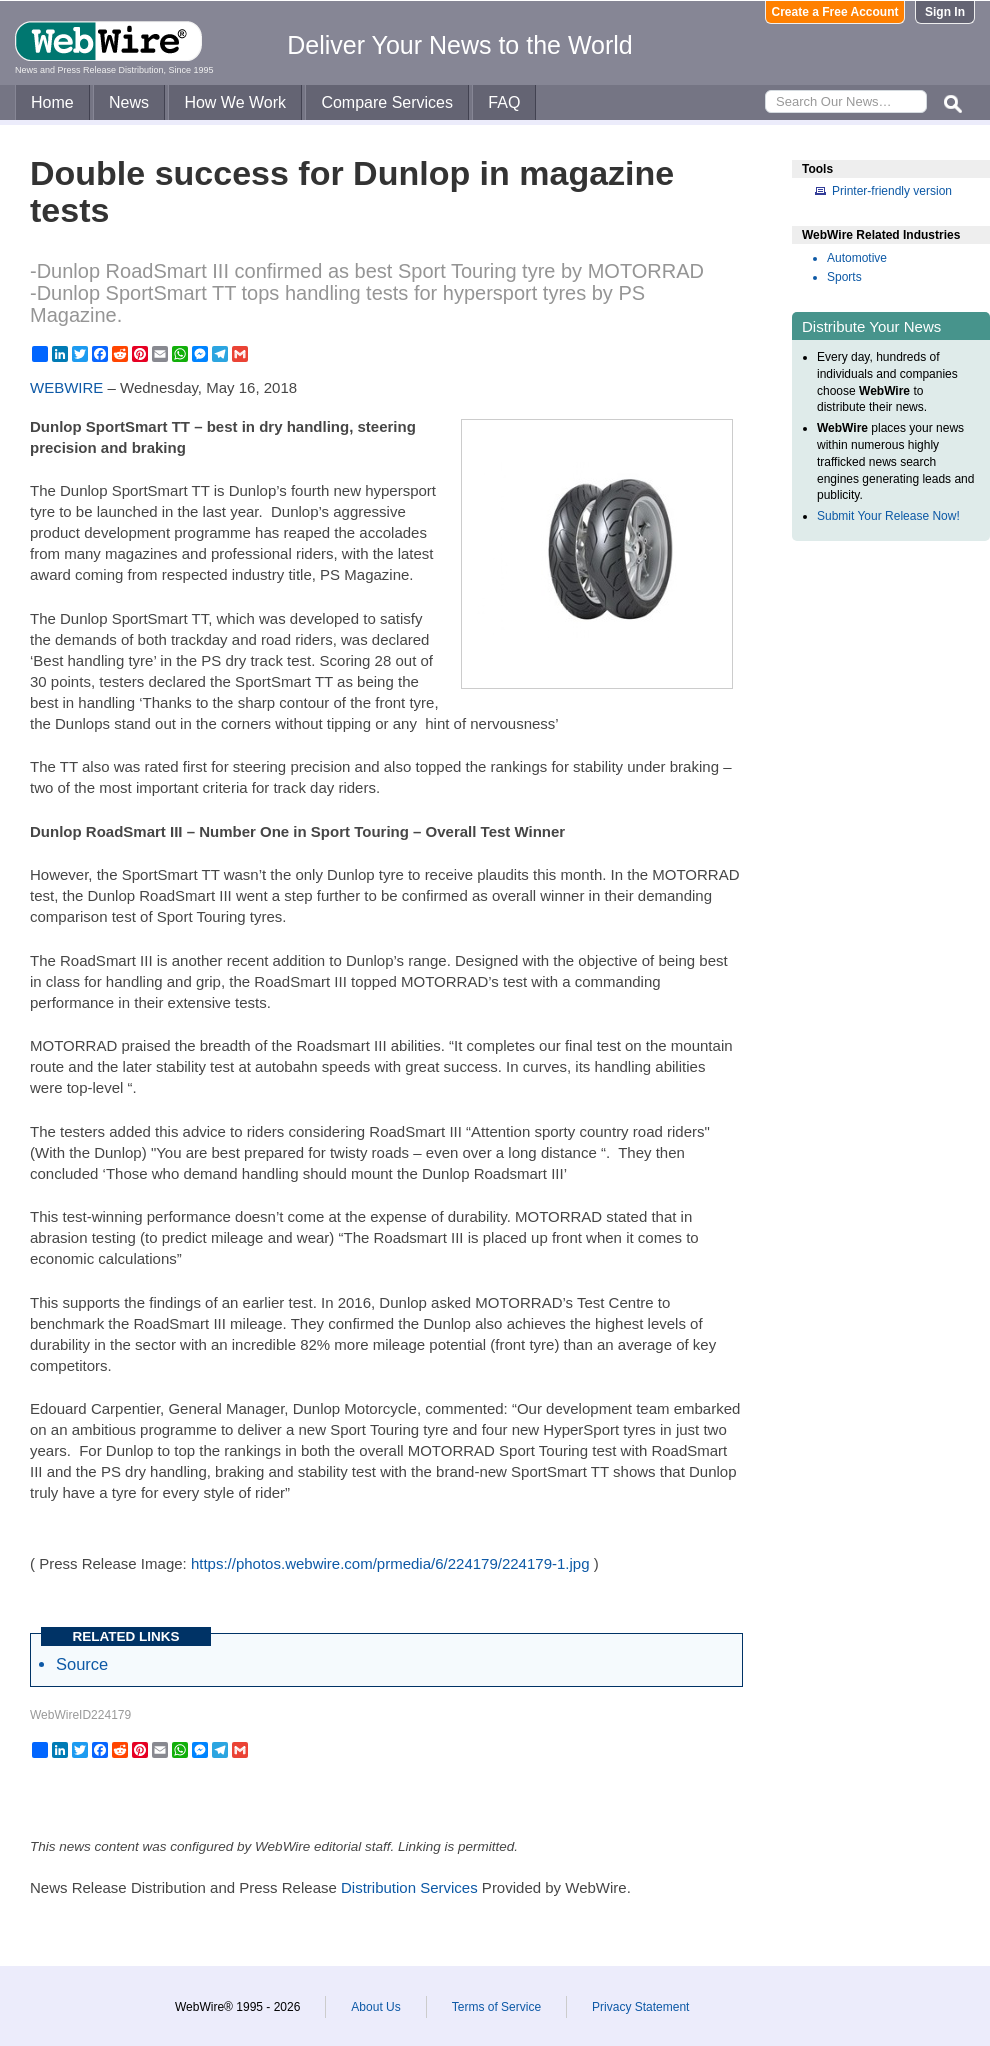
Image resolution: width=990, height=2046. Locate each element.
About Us (375, 2007)
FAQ (504, 102)
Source (82, 1664)
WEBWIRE (66, 387)
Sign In (945, 12)
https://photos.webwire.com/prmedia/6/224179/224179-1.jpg (390, 1563)
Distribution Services (409, 1887)
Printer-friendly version (892, 191)
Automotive (857, 258)
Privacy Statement (640, 2007)
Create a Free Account (835, 12)
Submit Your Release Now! (888, 516)
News (129, 102)
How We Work (235, 102)
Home (52, 102)
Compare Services (387, 102)
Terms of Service (496, 2007)
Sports (844, 277)
